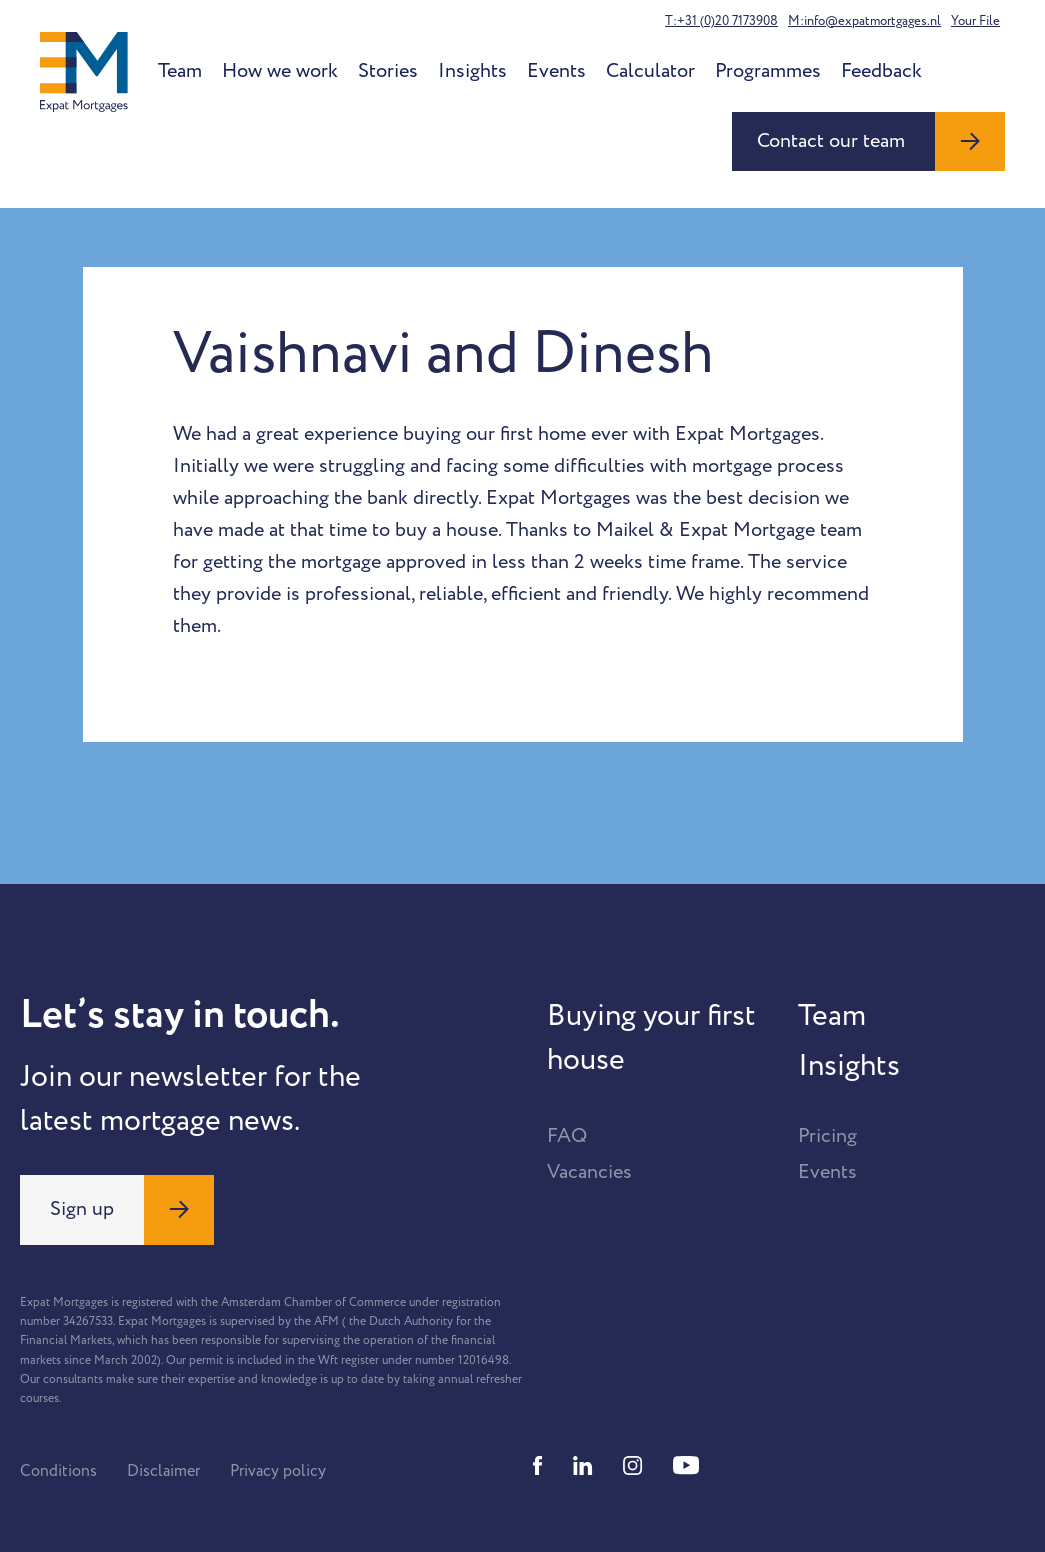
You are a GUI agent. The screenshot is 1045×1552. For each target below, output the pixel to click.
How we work (280, 71)
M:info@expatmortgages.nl (864, 21)
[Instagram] (633, 1465)
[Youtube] (686, 1465)
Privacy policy (278, 1471)
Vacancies (589, 1172)
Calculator (650, 71)
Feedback (881, 71)
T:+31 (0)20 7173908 (721, 21)
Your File (975, 21)
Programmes (768, 71)
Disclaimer (163, 1471)
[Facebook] (538, 1465)
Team (180, 71)
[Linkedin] (583, 1465)
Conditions (58, 1471)
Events (556, 71)
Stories (388, 71)
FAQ (567, 1136)
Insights (472, 71)
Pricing (827, 1136)
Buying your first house (651, 1038)
